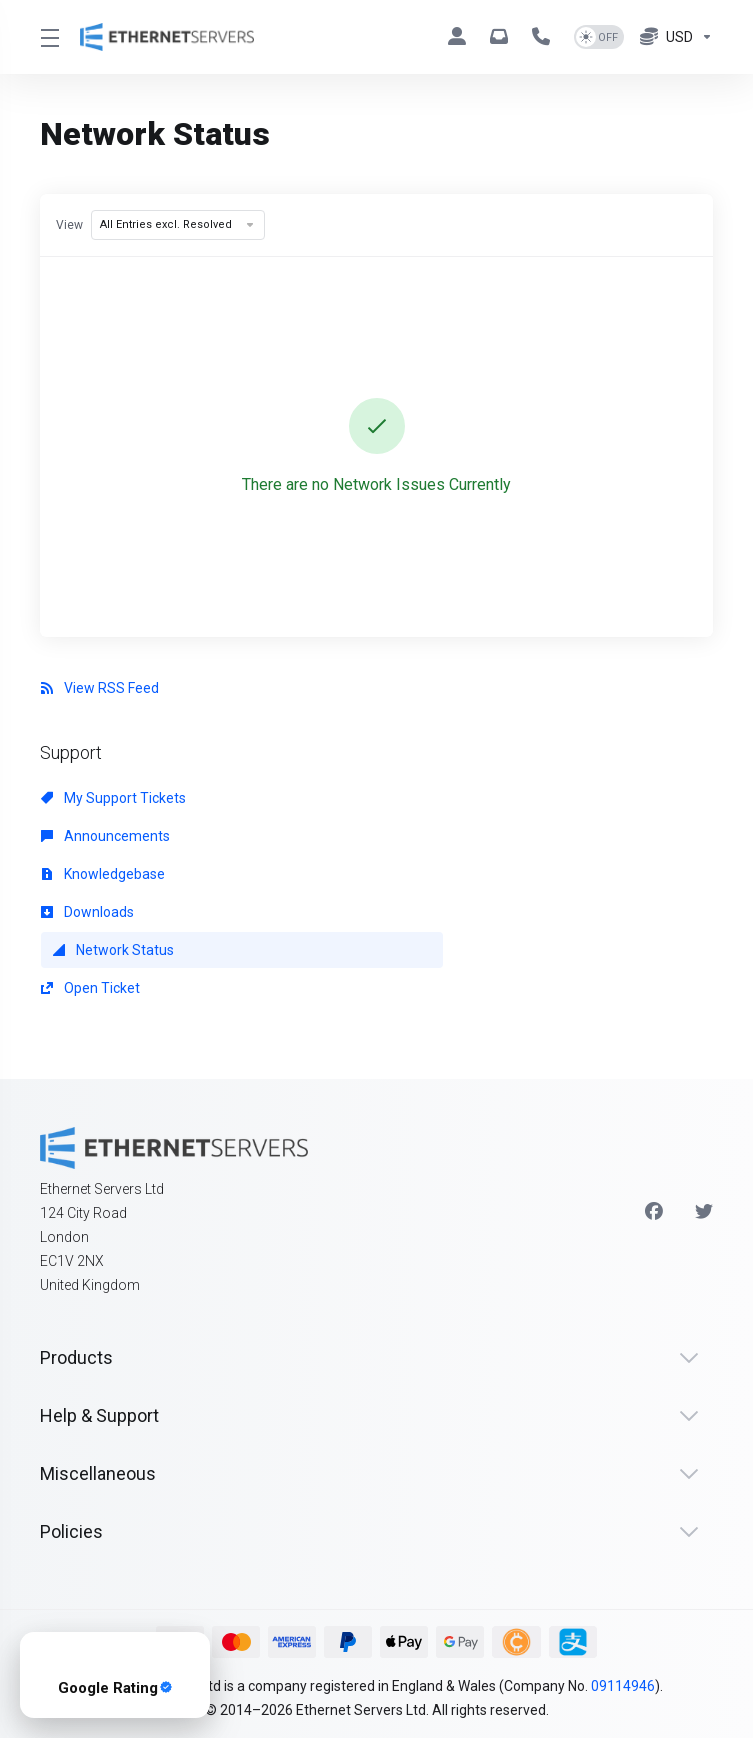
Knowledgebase (103, 874)
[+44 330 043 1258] (545, 37)
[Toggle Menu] (48, 37)
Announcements (105, 836)
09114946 (623, 1686)
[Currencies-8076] (672, 37)
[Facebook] (654, 1212)
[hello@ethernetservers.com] (503, 37)
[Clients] (461, 37)
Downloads (87, 912)
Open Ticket (90, 988)
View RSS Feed (100, 688)
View (69, 225)
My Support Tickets (113, 798)
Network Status (113, 950)
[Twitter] (704, 1212)
